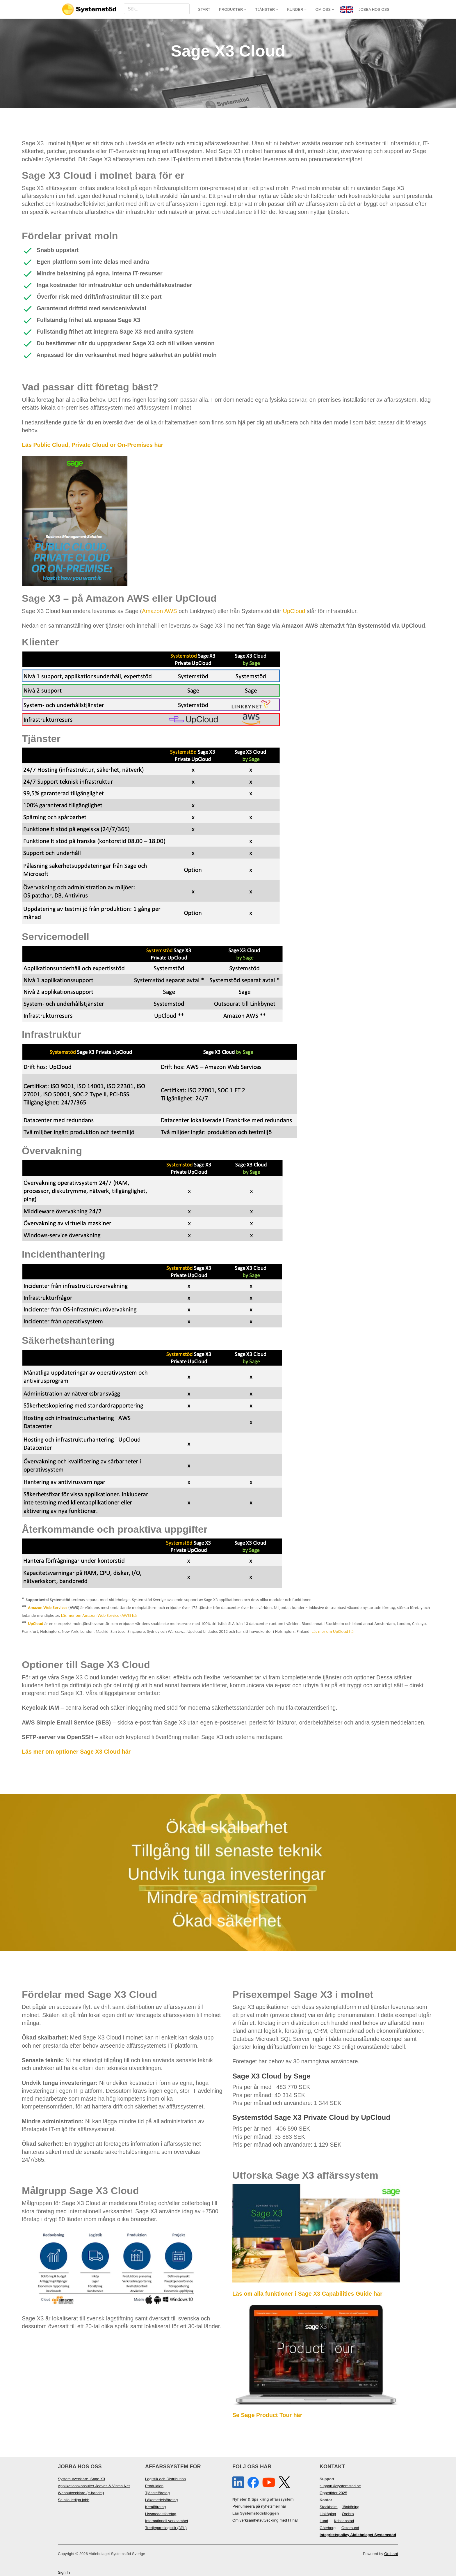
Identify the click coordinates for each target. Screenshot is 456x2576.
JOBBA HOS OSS (374, 9)
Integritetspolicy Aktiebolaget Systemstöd (358, 2535)
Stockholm (329, 2507)
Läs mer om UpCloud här (333, 1631)
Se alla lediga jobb (73, 2500)
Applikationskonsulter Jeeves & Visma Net (94, 2486)
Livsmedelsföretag (160, 2514)
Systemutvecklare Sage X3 (81, 2479)
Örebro (348, 2514)
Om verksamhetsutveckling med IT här (265, 2520)
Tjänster (266, 9)
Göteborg (328, 2528)
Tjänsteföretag (157, 2493)
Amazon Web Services (47, 1607)
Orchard (391, 2554)
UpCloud (294, 611)
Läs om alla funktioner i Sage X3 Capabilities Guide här (307, 2293)
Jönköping (350, 2507)
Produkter (232, 9)
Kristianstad (344, 2521)
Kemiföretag (155, 2507)
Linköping (328, 2514)
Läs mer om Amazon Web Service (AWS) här (99, 1615)
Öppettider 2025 (333, 2493)
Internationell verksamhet (166, 2521)
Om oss (325, 9)
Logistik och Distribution (165, 2479)
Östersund (350, 2528)
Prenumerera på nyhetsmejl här (259, 2506)
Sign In (64, 2572)
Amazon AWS (159, 611)
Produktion (154, 2486)
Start (204, 9)
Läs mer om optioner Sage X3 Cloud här (76, 1751)
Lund (324, 2521)
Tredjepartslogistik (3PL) (166, 2528)
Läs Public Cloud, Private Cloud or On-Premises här (92, 445)
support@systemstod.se (340, 2486)
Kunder (297, 9)
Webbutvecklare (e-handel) (81, 2493)
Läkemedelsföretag (161, 2500)
